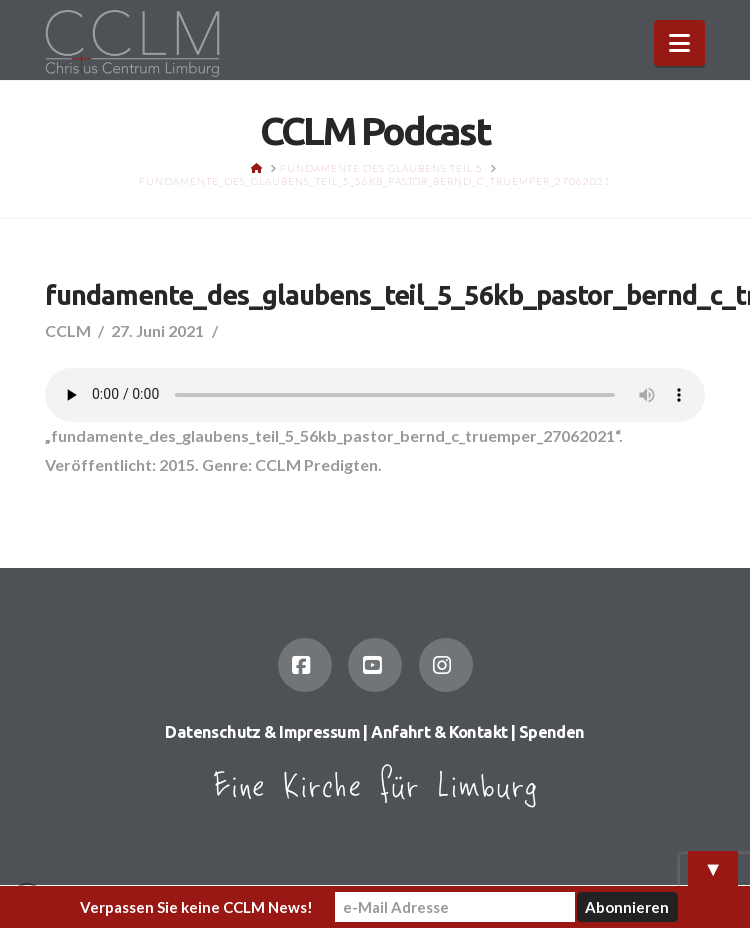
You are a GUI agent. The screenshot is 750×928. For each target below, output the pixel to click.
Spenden (552, 732)
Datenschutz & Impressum (262, 732)
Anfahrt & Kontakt (439, 732)
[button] (679, 43)
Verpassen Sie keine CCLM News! (196, 907)
